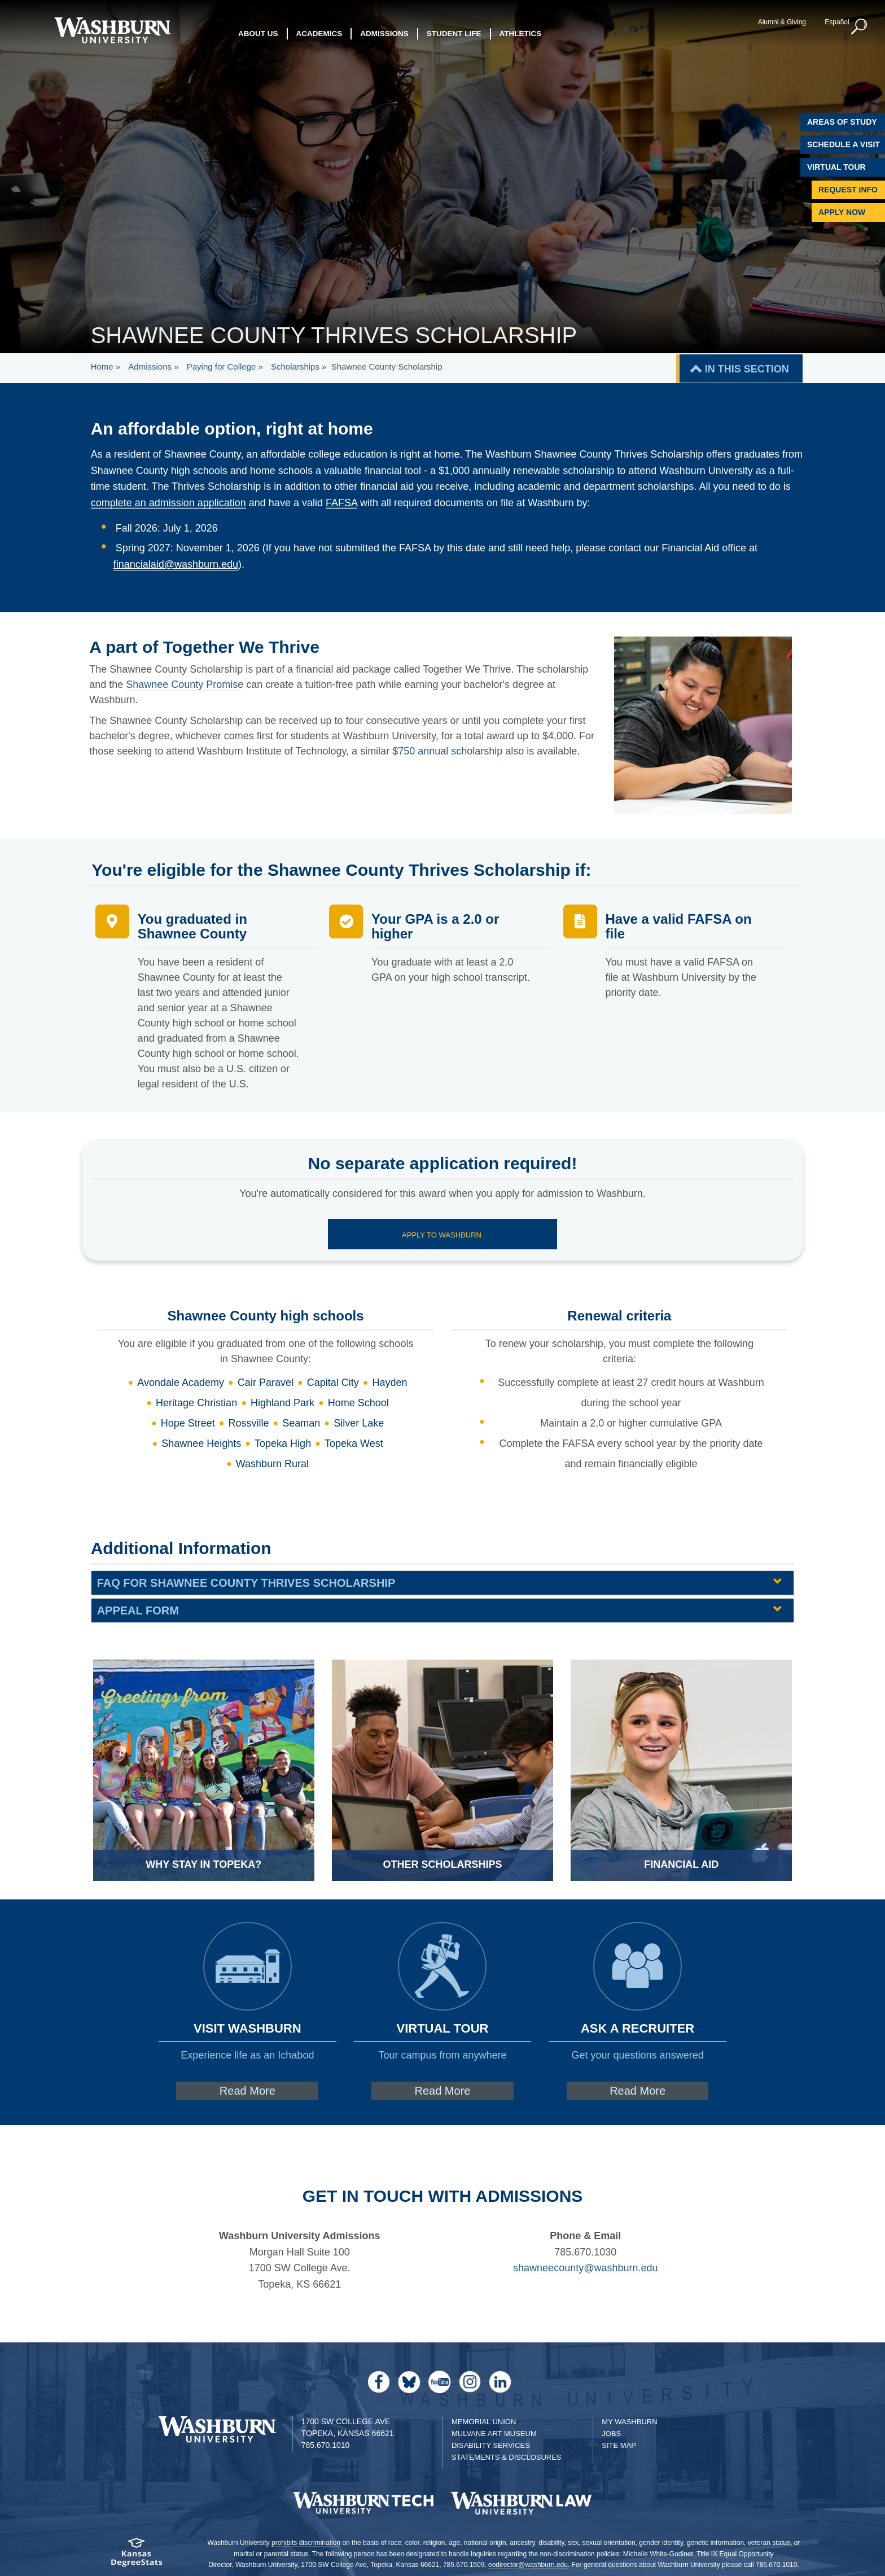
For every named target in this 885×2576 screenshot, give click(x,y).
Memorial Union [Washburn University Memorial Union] (484, 2421)
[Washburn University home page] (112, 30)
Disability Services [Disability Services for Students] (491, 2445)
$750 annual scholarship (447, 751)
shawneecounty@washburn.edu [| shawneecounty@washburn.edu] (585, 2268)
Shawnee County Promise (184, 684)
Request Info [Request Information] (848, 189)
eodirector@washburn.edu (528, 2565)
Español (837, 22)
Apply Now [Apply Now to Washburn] (841, 212)
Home (102, 366)
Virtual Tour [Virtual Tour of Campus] (836, 167)
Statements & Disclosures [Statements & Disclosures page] (507, 2457)
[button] (859, 27)
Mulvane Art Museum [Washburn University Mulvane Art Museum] (494, 2433)
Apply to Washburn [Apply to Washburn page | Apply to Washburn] (441, 1235)
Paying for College (221, 366)
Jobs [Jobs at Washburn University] (611, 2433)
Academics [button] (319, 33)
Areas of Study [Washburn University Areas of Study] (842, 121)
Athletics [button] (521, 33)
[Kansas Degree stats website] (136, 2556)
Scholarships (295, 366)
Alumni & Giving (782, 22)
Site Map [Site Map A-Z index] (619, 2445)
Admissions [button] (384, 33)
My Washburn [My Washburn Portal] (629, 2421)
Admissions (150, 366)
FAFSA (341, 502)
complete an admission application (168, 502)
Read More (247, 2091)
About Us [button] (258, 33)
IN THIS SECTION (747, 369)
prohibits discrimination (305, 2543)
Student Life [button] (454, 33)
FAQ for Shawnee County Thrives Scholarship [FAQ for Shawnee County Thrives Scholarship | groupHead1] (246, 1583)
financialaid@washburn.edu (175, 564)
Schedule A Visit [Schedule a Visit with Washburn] (843, 144)
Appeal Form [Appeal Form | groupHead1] (138, 1610)
